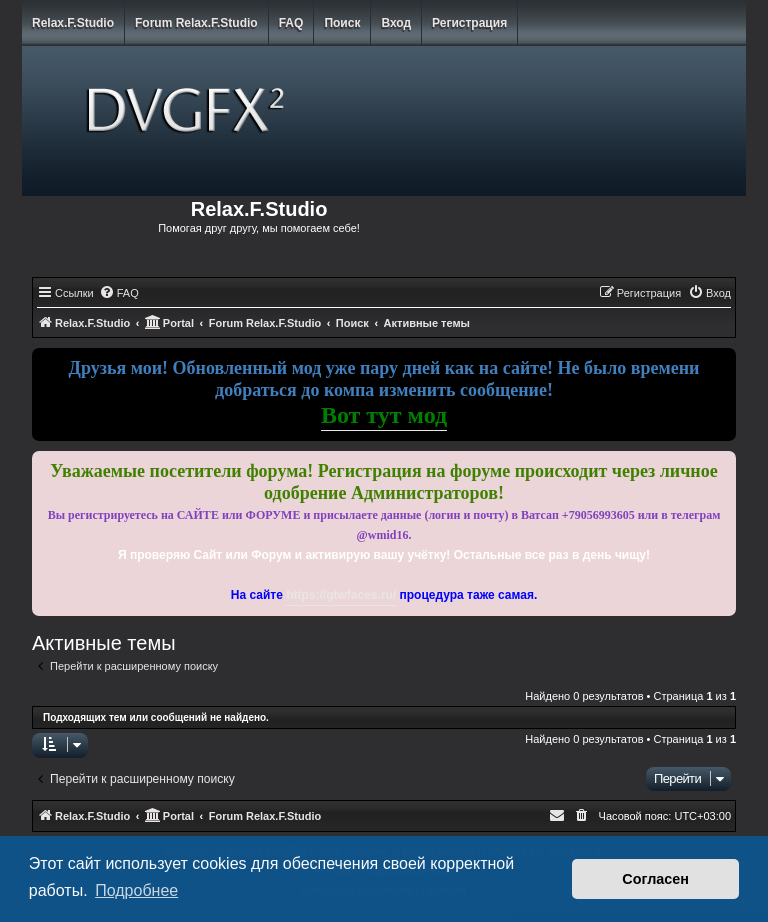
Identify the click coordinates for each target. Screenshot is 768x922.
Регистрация (469, 23)
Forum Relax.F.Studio (196, 23)
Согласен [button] (655, 879)
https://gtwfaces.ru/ (341, 595)
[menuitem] (119, 293)
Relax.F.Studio (73, 23)
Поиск (342, 23)
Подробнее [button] (136, 890)
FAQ (291, 23)
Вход (396, 23)
